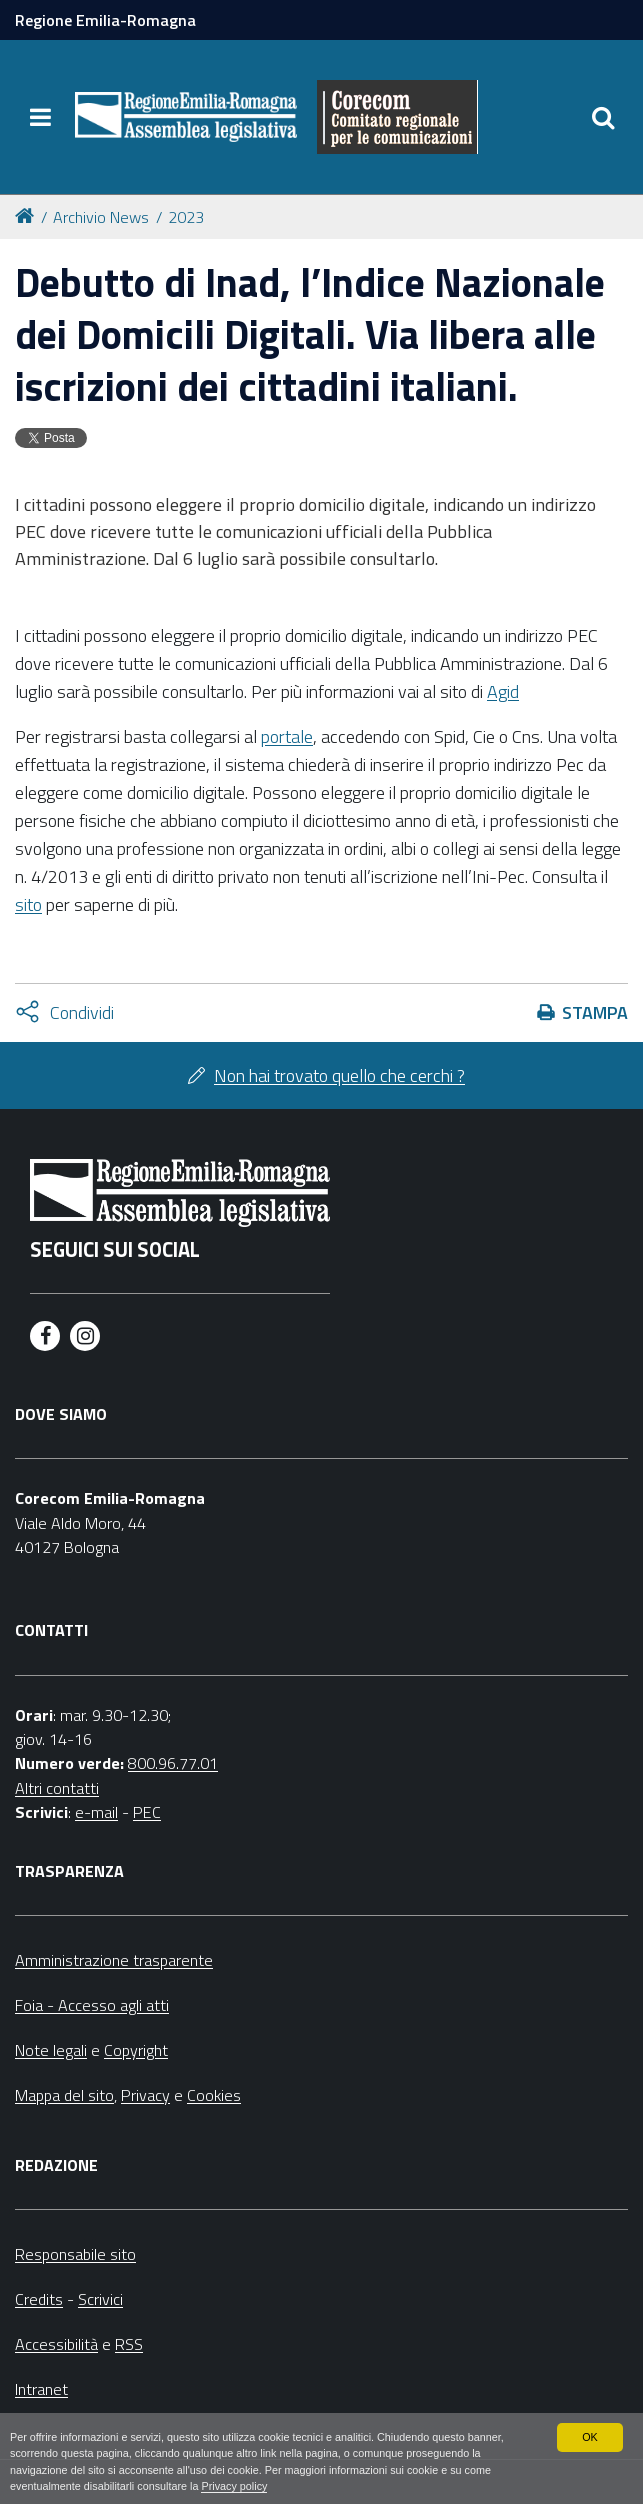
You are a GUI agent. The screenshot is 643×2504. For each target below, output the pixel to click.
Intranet (41, 2389)
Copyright (136, 2050)
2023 (186, 217)
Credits (39, 2299)
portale (287, 736)
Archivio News (101, 217)
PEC (147, 1812)
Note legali (51, 2050)
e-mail (96, 1812)
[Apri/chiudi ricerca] (603, 117)
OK (590, 2437)
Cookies (214, 2095)
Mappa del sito (64, 2095)
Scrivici (100, 2299)
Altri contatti (57, 1788)
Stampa (595, 1012)
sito (28, 904)
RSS (129, 2344)
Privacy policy (234, 2486)
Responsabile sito (75, 2254)
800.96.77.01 (173, 1763)
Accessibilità (56, 2344)
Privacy (145, 2095)
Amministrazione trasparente (114, 1960)
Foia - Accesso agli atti (92, 2005)
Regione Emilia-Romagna (105, 20)
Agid (503, 691)
